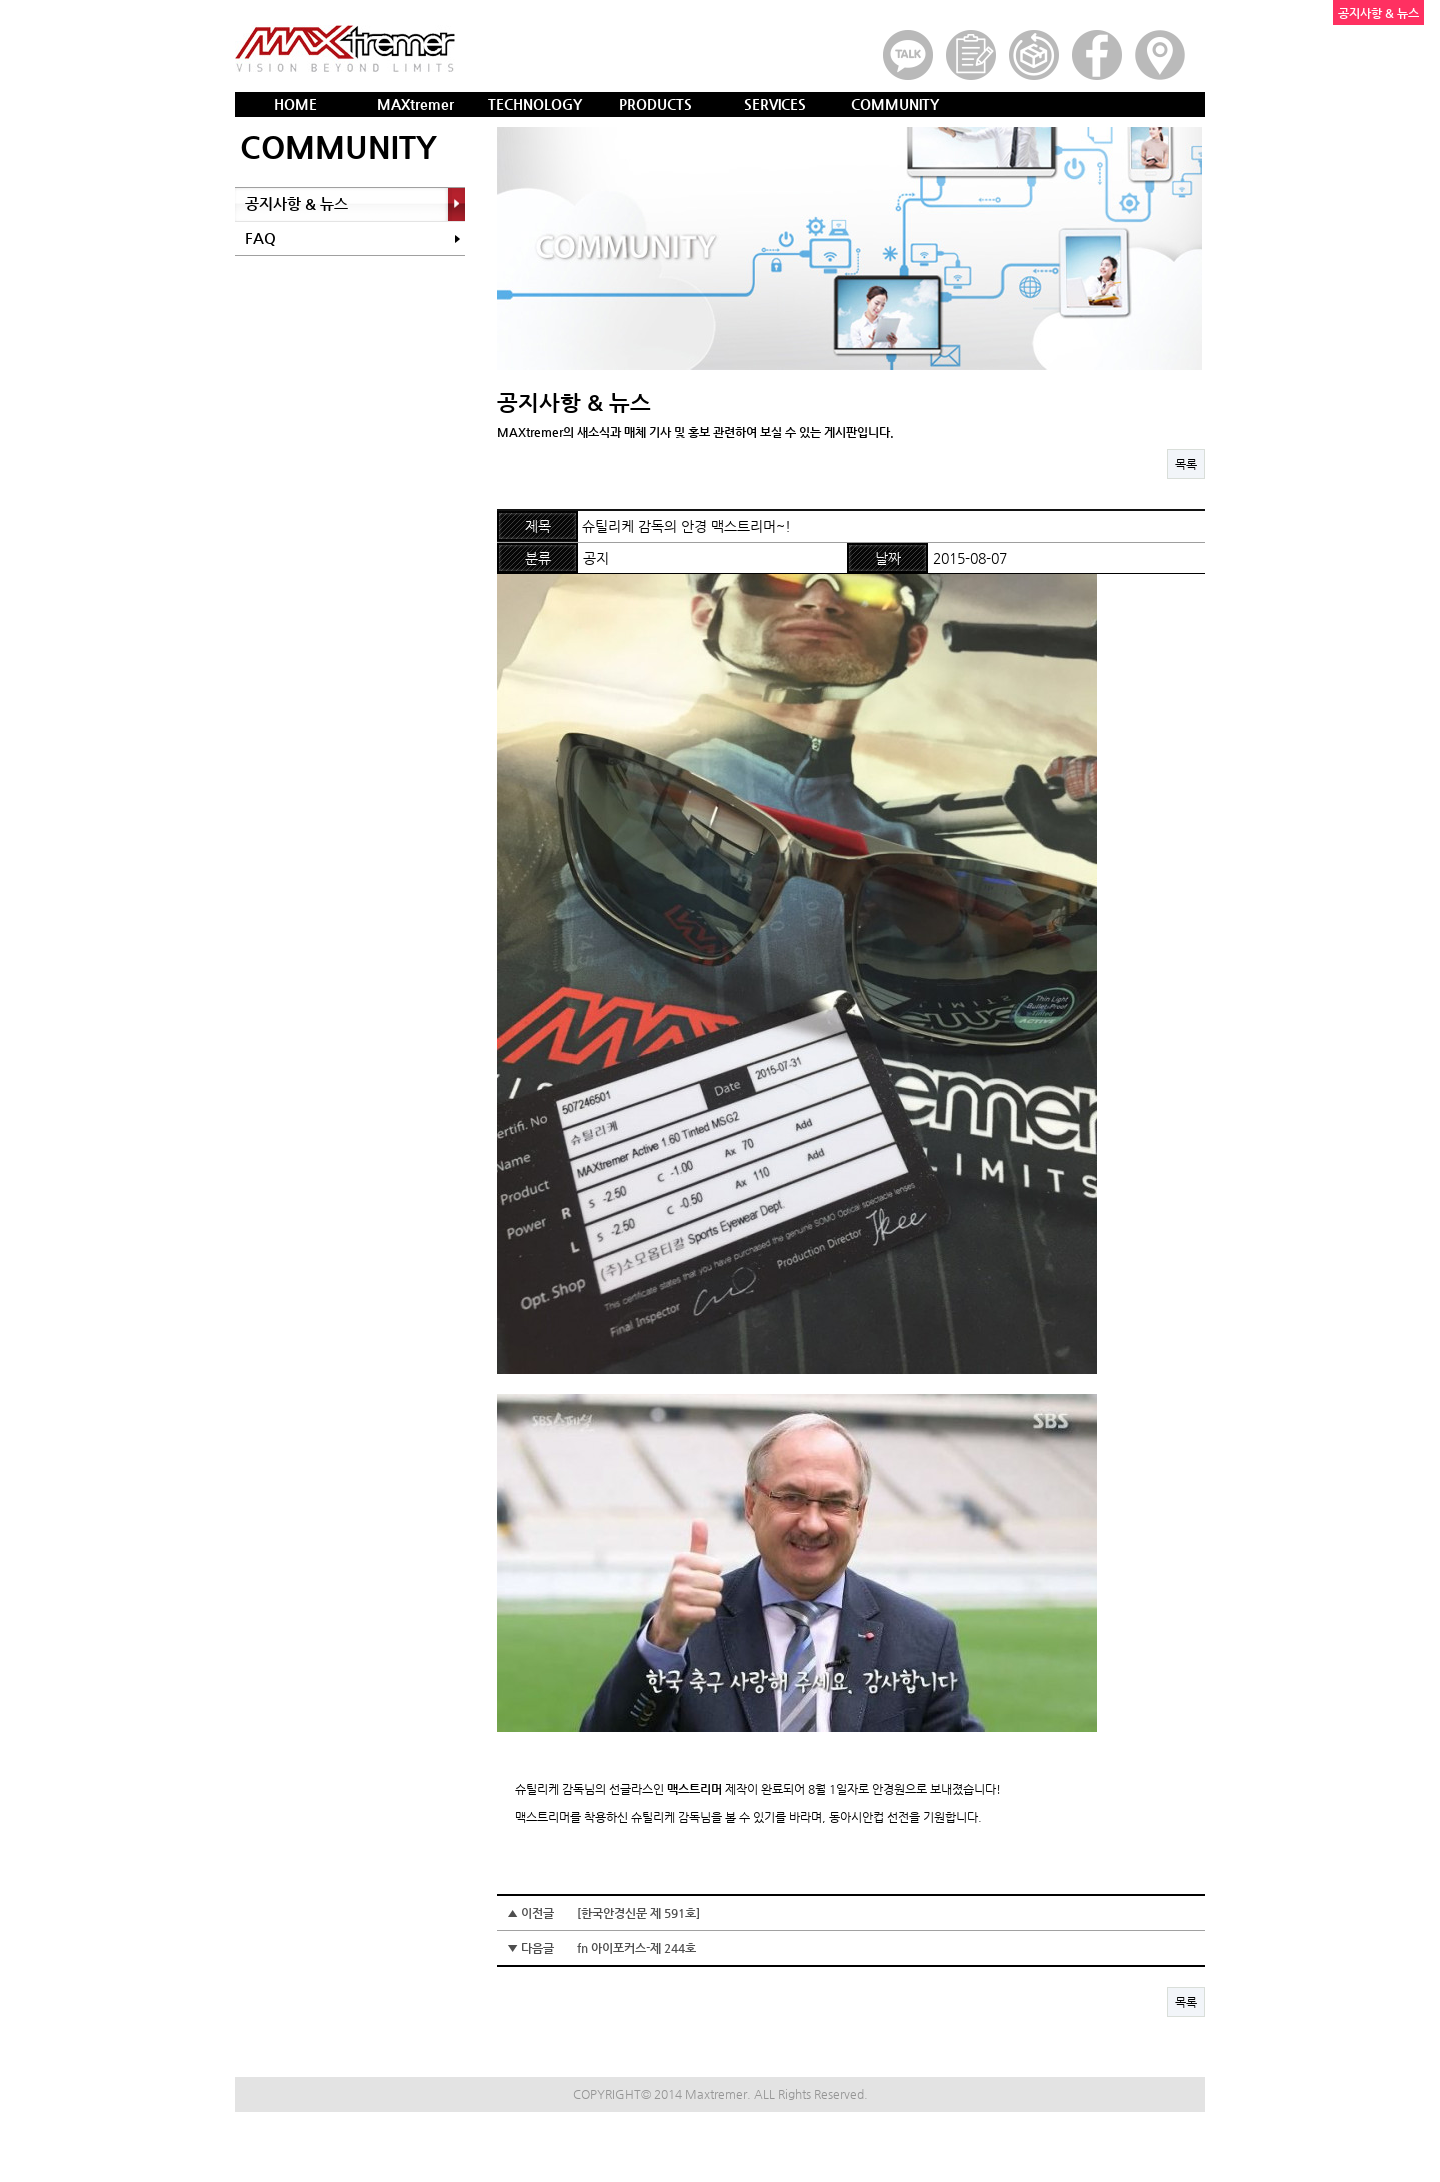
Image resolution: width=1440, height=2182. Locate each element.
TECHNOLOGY (535, 104)
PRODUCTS (655, 104)
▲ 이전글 (603, 1913)
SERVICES (775, 104)
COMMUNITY (895, 104)
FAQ (260, 238)
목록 (1186, 464)
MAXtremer (415, 104)
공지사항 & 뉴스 (296, 204)
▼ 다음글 (601, 1948)
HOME (295, 104)
